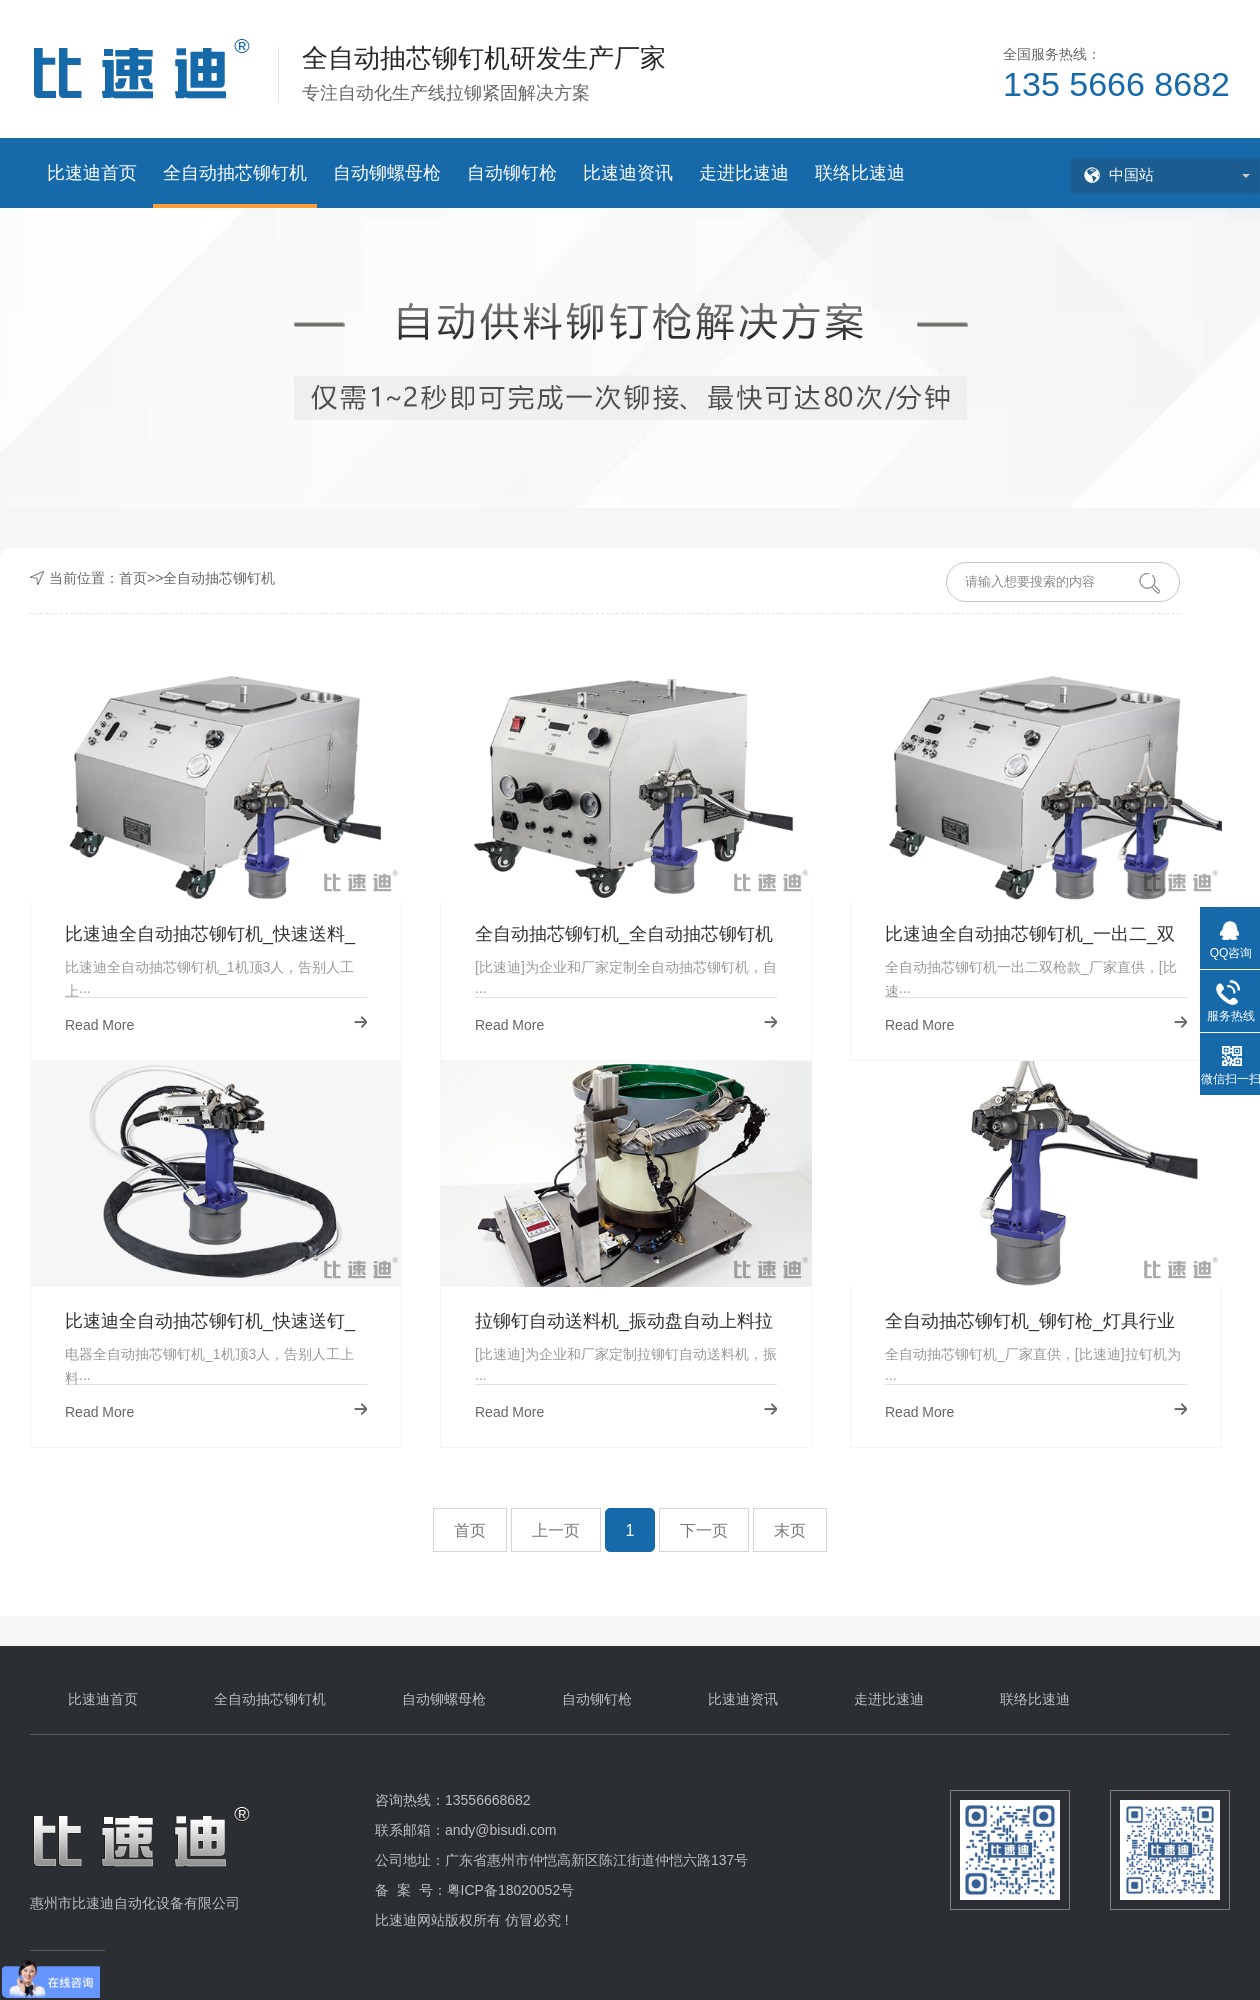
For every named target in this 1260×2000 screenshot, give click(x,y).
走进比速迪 (744, 173)
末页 (790, 1530)
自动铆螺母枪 (387, 173)
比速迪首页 (92, 173)
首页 (133, 578)
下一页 (704, 1530)
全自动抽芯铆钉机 (235, 173)
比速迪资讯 (628, 173)
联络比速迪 (860, 173)
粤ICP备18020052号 (511, 1890)
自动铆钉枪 (512, 173)
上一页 (556, 1530)
